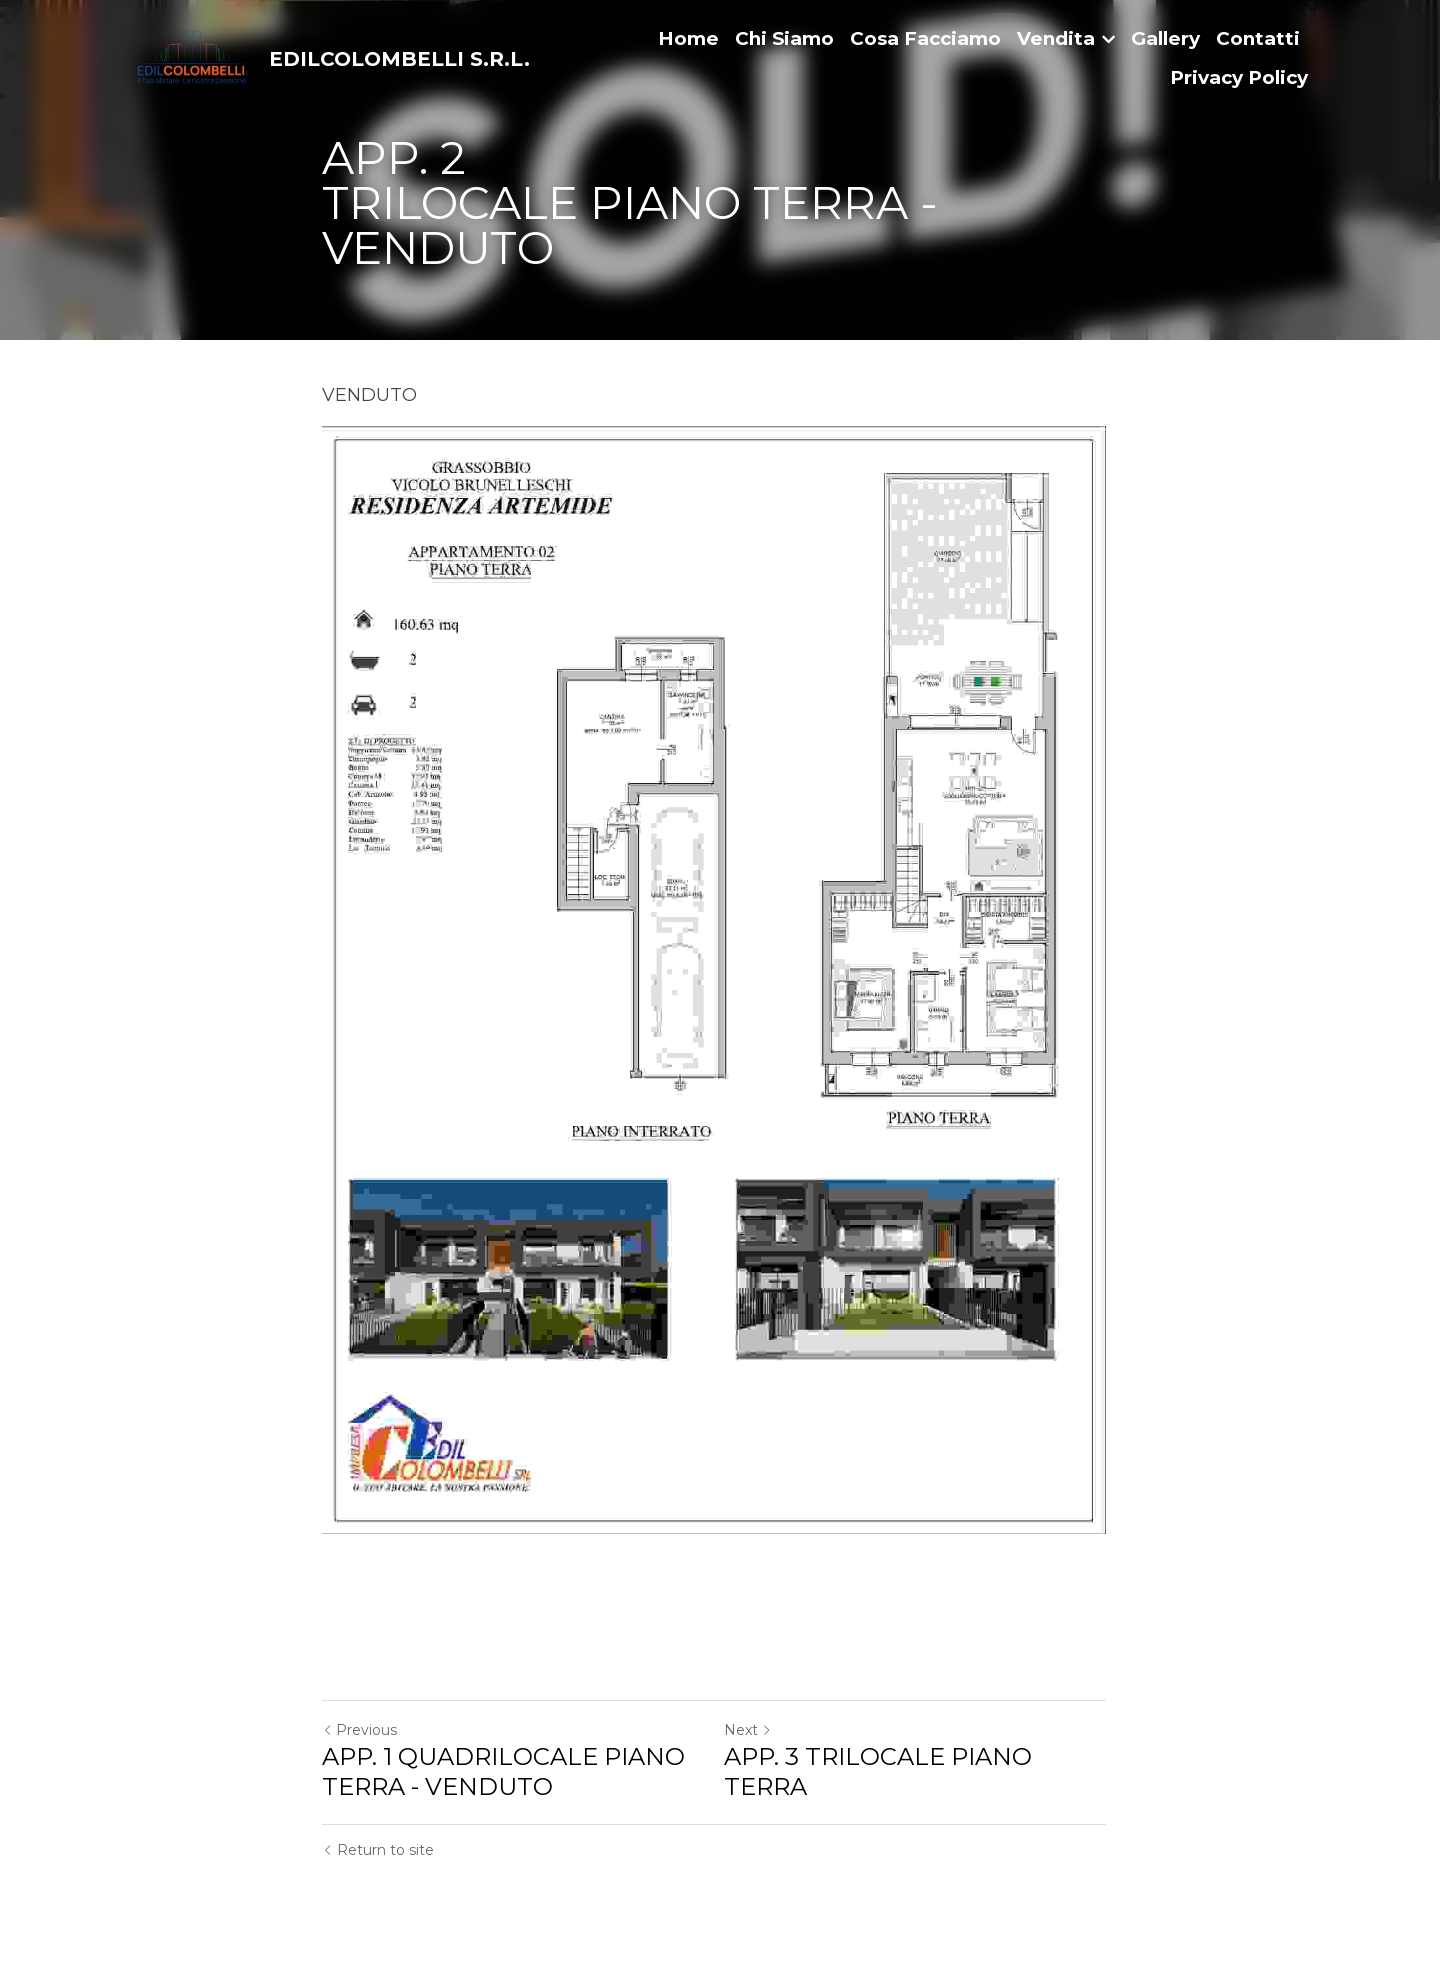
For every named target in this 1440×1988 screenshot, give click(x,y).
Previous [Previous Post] (359, 1747)
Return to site (378, 1867)
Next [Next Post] (754, 1747)
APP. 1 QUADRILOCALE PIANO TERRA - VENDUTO (503, 1788)
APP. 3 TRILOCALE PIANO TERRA (884, 1788)
